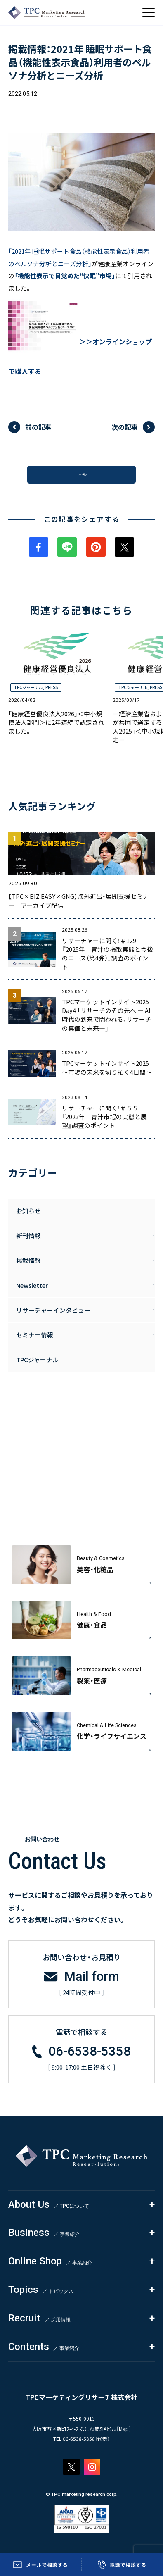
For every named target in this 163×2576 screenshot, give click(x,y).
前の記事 (38, 427)
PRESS (51, 695)
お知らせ (28, 1218)
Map (124, 2436)
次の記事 (124, 427)
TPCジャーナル (28, 695)
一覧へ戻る (81, 478)
